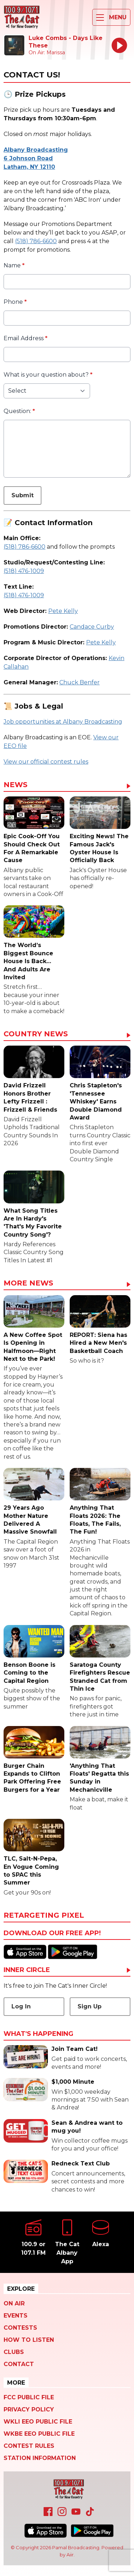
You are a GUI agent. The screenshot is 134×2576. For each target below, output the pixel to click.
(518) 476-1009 (24, 571)
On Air (14, 2303)
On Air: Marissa (47, 52)
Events (16, 2315)
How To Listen (29, 2339)
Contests (20, 2327)
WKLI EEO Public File (38, 2421)
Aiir (70, 2554)
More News (28, 1283)
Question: (19, 411)
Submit (22, 495)
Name (14, 265)
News (16, 785)
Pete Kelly (63, 611)
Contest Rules (29, 2445)
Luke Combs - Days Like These (66, 42)
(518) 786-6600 (36, 241)
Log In (21, 2006)
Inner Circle (27, 1970)
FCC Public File (29, 2397)
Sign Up (89, 2006)
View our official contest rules (46, 761)
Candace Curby (92, 626)
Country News (36, 1034)
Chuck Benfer (79, 682)
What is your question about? (48, 374)
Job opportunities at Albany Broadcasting (63, 721)
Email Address (26, 338)
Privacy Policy (29, 2409)
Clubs (14, 2352)
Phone (15, 301)
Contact (19, 2364)
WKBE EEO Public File (39, 2433)
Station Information (40, 2458)
